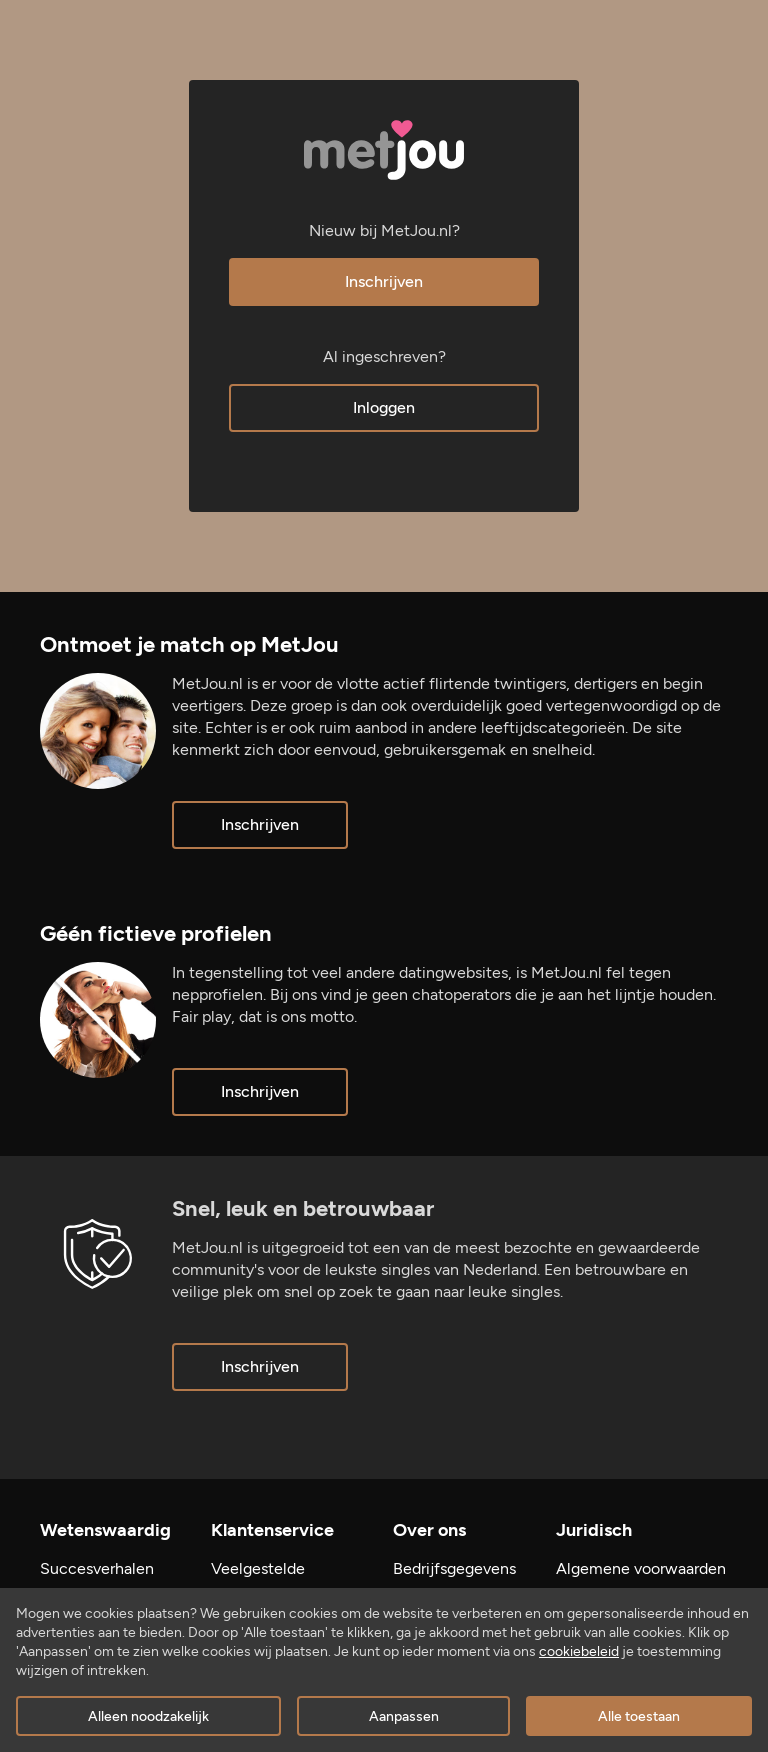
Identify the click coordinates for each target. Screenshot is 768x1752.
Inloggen (384, 407)
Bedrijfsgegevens (454, 1568)
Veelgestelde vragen (258, 1579)
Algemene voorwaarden (641, 1568)
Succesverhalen (97, 1568)
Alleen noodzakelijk (148, 1716)
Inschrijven (384, 281)
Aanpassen (404, 1716)
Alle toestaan (639, 1716)
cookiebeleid (579, 1651)
